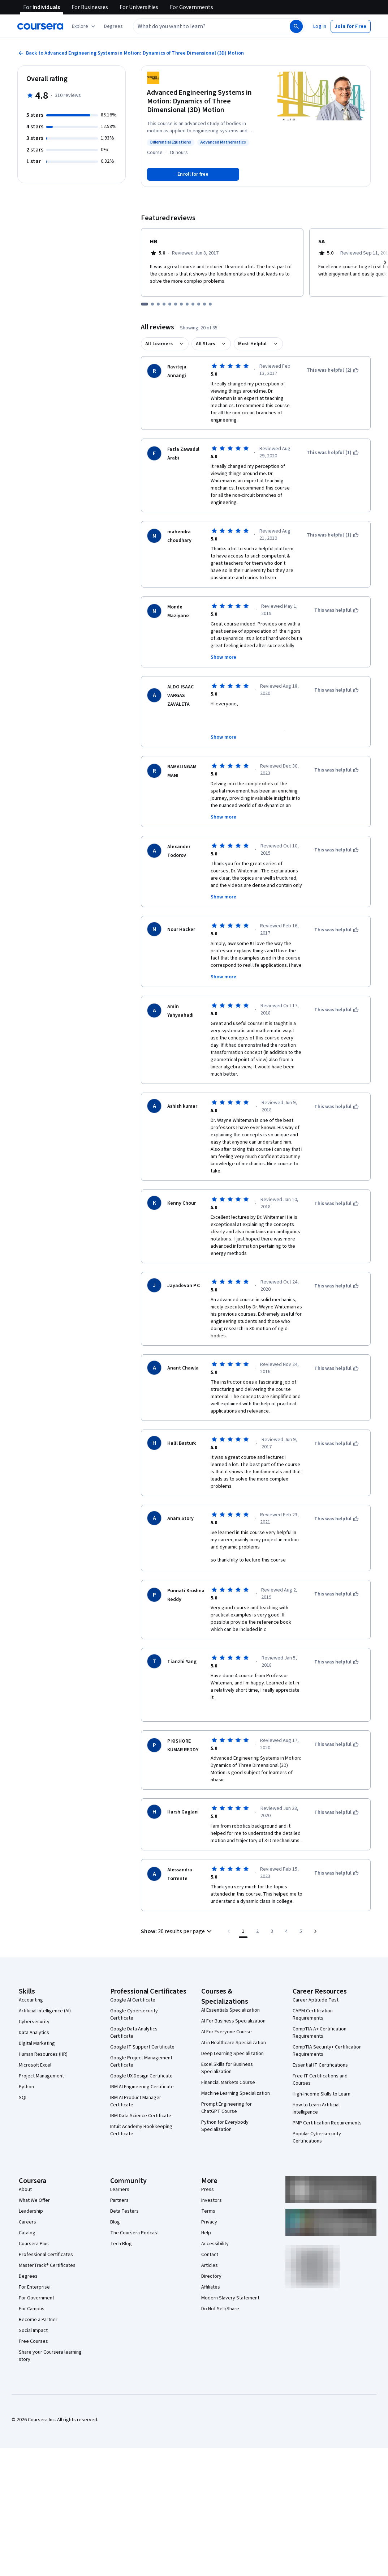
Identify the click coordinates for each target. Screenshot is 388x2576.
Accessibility (215, 2209)
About (25, 2155)
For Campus (31, 2274)
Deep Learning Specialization (232, 2019)
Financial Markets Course (228, 2048)
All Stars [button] (205, 343)
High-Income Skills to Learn (321, 2060)
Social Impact (33, 2296)
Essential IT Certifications (320, 2031)
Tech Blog (121, 2209)
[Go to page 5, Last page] (300, 1897)
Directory (211, 2242)
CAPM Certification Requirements (313, 1980)
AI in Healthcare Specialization (233, 2008)
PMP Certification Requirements (327, 2089)
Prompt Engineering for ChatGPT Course (226, 2074)
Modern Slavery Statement (230, 2264)
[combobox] (210, 26)
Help (206, 2199)
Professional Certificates (46, 2220)
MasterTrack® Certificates (47, 2231)
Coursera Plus (34, 2209)
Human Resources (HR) (43, 2020)
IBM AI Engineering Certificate (142, 2052)
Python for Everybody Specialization (225, 2092)
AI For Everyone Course (226, 1998)
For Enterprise (34, 2253)
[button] (113, 26)
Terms (208, 2177)
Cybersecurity (34, 1987)
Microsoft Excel (35, 2031)
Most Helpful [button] (252, 343)
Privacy (209, 2188)
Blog (115, 2188)
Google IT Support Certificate (142, 2013)
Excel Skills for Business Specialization (227, 2034)
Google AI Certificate (132, 1966)
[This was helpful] (337, 610)
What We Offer (34, 2166)
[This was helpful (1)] (333, 453)
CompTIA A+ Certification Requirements (319, 1998)
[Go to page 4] (286, 1897)
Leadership (31, 2177)
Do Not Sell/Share (220, 2274)
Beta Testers (124, 2177)
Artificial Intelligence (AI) (45, 1977)
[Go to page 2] (257, 1897)
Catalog (27, 2199)
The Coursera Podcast (134, 2199)
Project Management (41, 2042)
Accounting (31, 1966)
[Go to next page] (315, 1897)
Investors (211, 2166)
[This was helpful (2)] (333, 370)
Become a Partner (38, 2285)
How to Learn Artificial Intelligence (316, 2074)
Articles (209, 2231)
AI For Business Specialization (233, 1987)
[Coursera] (40, 26)
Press (207, 2155)
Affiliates (210, 2253)
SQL (23, 2063)
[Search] (296, 26)
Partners (119, 2166)
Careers (27, 2188)
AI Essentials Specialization (230, 1976)
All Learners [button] (159, 343)
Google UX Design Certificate (141, 2042)
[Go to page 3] (272, 1897)
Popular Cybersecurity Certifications (317, 2103)
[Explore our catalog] (84, 26)
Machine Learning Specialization (235, 2059)
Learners (119, 2155)
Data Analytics (34, 1998)
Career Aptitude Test (316, 1966)
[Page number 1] (243, 1897)
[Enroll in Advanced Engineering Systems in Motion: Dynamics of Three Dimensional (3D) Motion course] (193, 174)
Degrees (28, 2242)
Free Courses (33, 2307)
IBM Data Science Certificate (140, 2081)
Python (26, 2052)
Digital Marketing (37, 2009)
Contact (209, 2220)
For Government (36, 2264)
